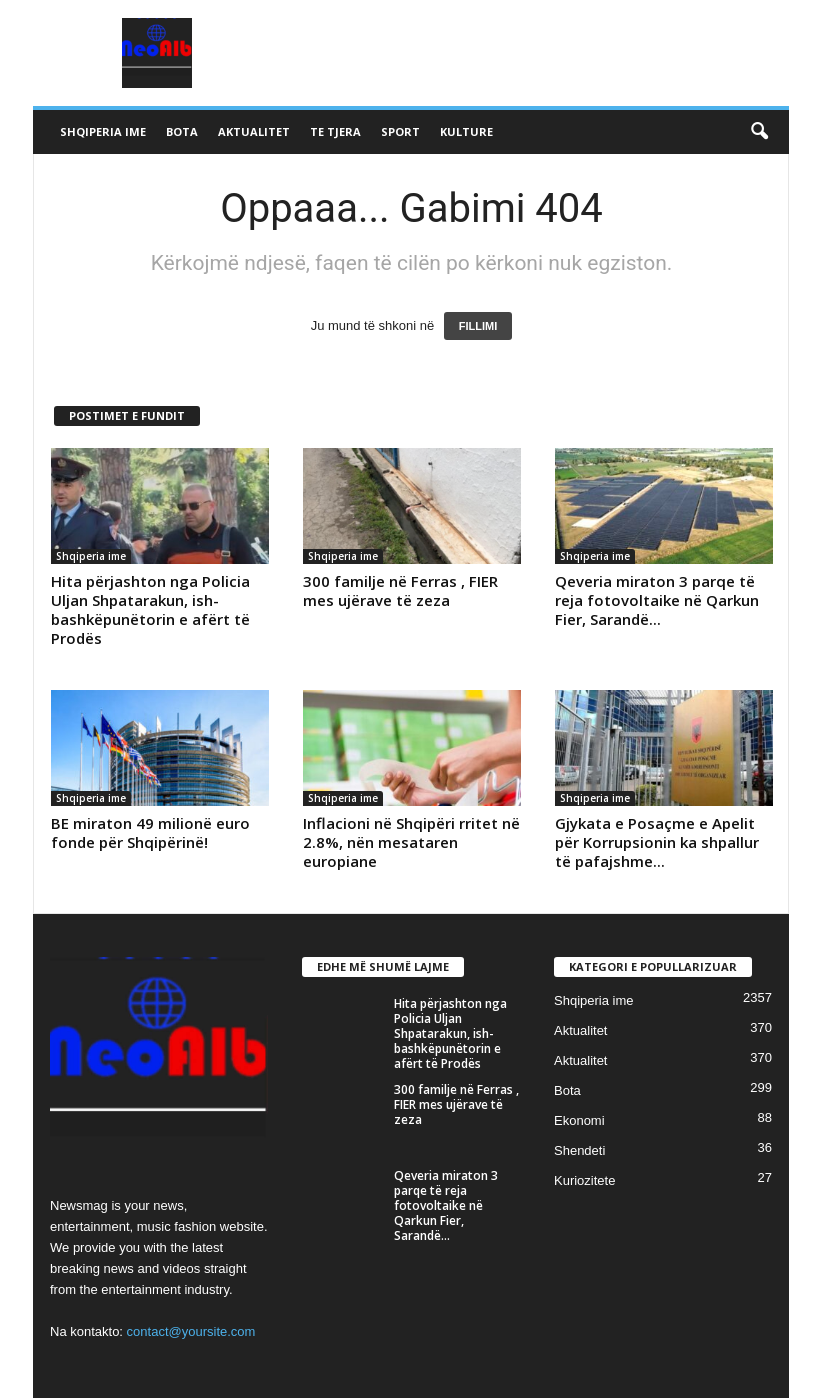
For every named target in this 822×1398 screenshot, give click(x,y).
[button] (759, 132)
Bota (182, 131)
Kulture (466, 131)
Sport (400, 131)
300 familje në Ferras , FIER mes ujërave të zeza (400, 590)
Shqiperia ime (103, 131)
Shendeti (579, 1150)
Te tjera (335, 131)
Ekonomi (579, 1120)
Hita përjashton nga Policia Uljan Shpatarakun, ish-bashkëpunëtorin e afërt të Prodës (150, 609)
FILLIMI (478, 326)
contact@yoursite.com (191, 1331)
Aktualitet (254, 131)
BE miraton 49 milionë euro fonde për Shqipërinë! (150, 832)
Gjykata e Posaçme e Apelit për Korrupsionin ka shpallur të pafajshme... (657, 842)
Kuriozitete (584, 1180)
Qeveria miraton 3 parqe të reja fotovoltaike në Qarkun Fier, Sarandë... (657, 600)
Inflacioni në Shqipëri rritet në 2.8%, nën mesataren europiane (411, 842)
